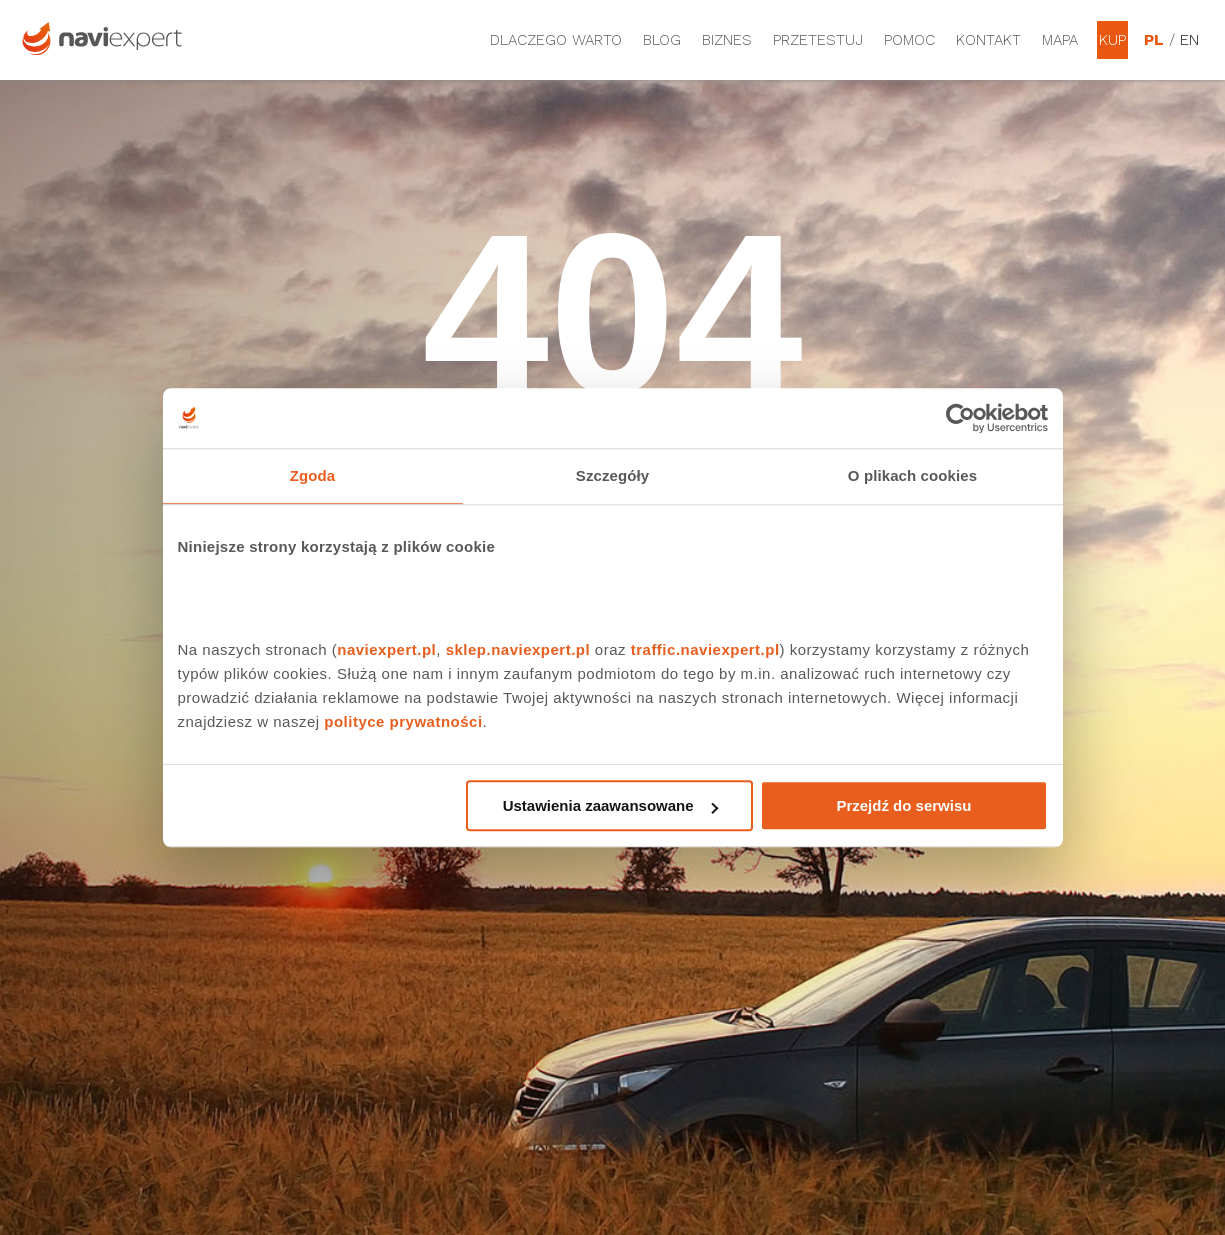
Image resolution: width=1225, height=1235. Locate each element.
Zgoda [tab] (313, 475)
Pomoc (909, 40)
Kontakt (988, 40)
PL (1154, 40)
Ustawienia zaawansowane (610, 805)
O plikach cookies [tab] (912, 475)
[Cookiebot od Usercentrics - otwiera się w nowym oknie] (960, 418)
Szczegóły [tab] (612, 475)
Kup (1112, 40)
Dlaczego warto (556, 40)
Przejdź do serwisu (903, 805)
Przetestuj (818, 40)
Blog (662, 40)
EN (1190, 40)
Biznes (727, 40)
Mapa (1060, 40)
